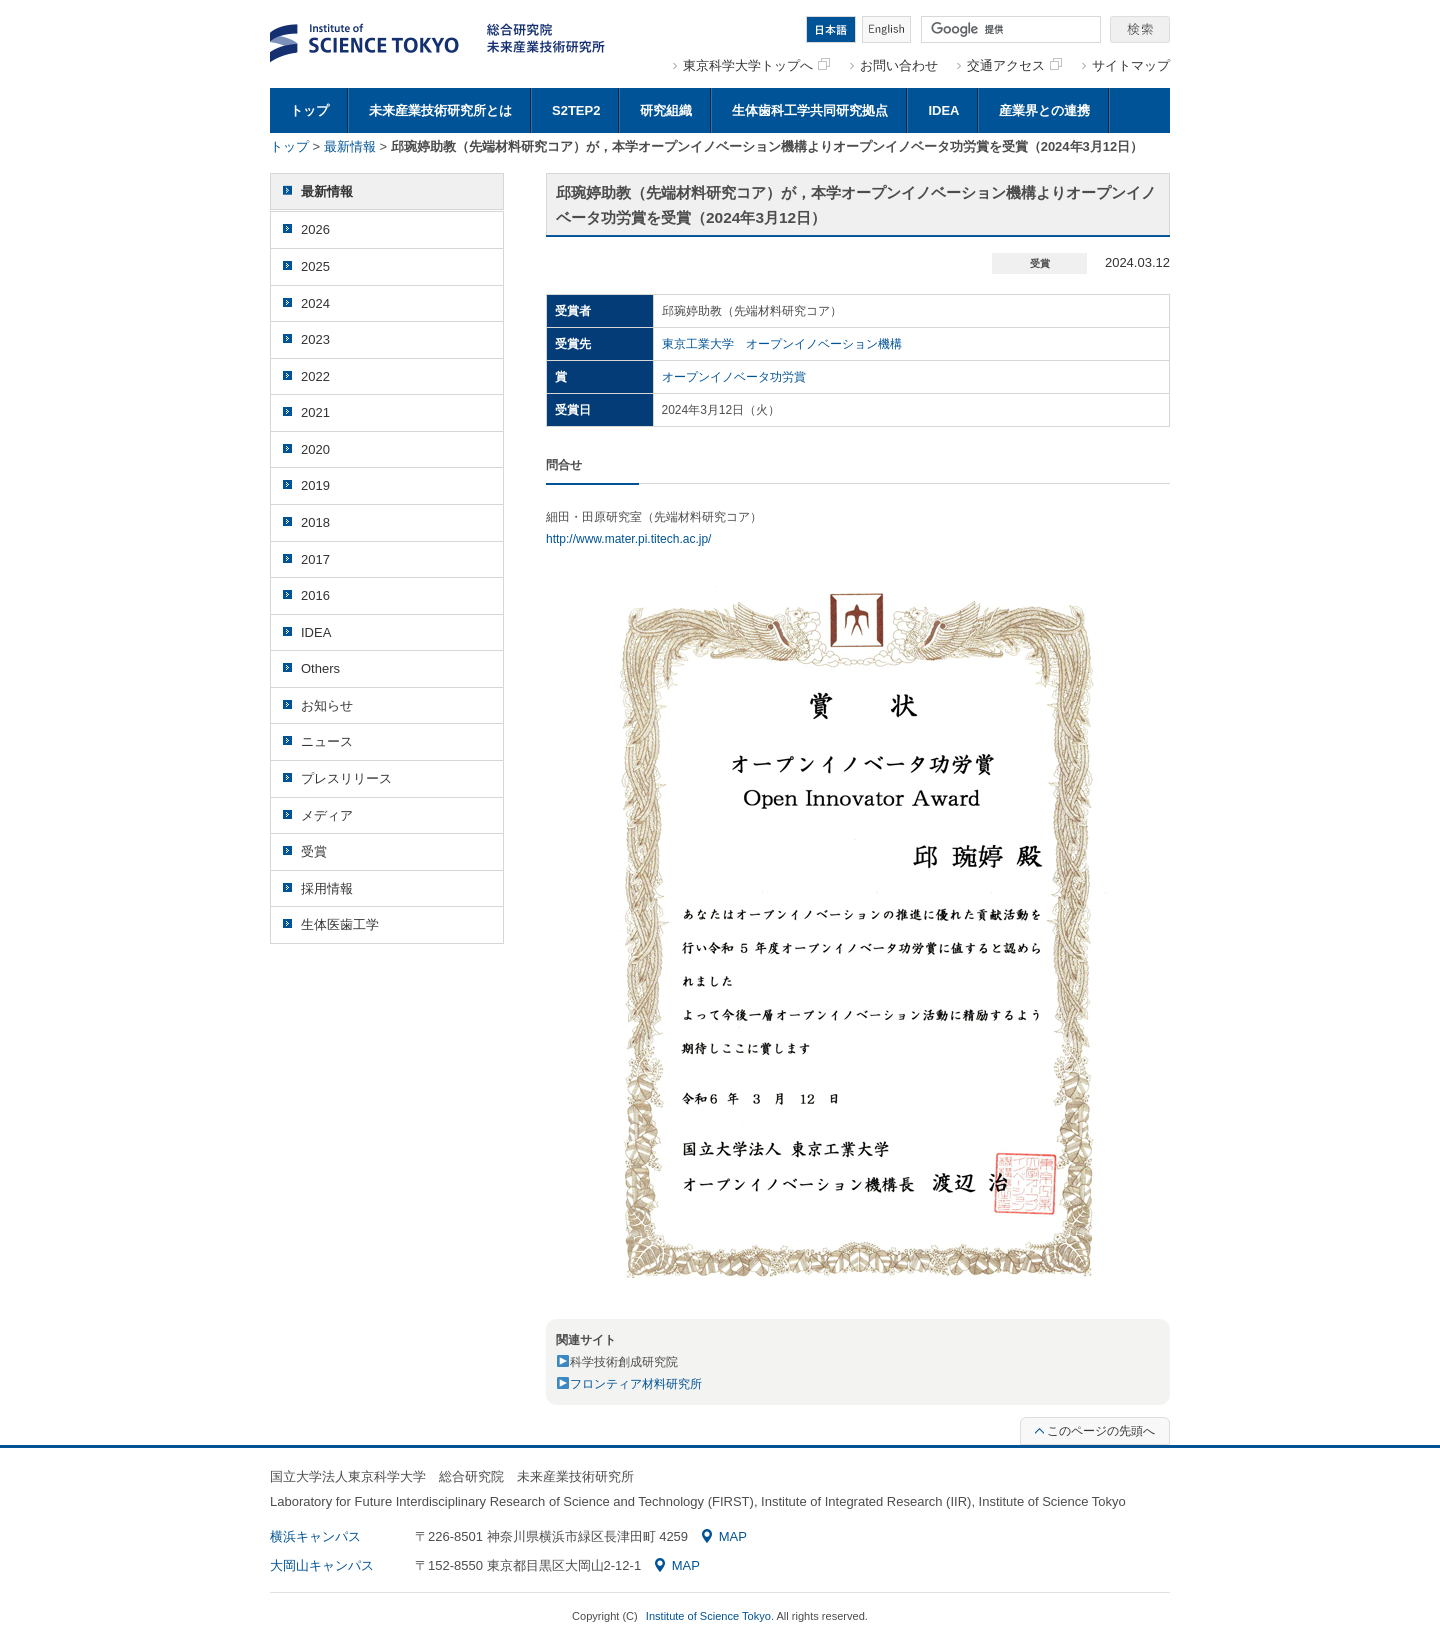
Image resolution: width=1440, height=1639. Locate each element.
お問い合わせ (899, 65)
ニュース (327, 741)
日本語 (831, 29)
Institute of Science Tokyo (708, 1616)
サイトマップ (1131, 65)
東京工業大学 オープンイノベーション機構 (782, 344)
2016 (315, 595)
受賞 (314, 851)
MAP (724, 1536)
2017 (315, 559)
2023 (315, 339)
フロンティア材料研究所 (636, 1384)
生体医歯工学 (340, 924)
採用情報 (327, 888)
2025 (315, 266)
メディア (327, 815)
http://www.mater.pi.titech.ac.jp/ (628, 539)
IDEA (943, 110)
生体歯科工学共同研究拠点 (810, 110)
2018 (315, 522)
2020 (315, 449)
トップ (309, 110)
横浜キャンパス (315, 1536)
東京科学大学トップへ (756, 65)
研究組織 (666, 110)
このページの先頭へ (1095, 1431)
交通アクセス (1014, 65)
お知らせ (327, 705)
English (886, 29)
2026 (315, 229)
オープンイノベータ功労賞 (734, 377)
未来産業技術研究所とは (440, 110)
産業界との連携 (1044, 110)
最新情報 (350, 146)
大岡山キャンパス (322, 1565)
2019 (315, 485)
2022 (315, 376)
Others (320, 668)
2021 (315, 412)
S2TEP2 (576, 110)
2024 (315, 303)
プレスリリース (346, 778)
